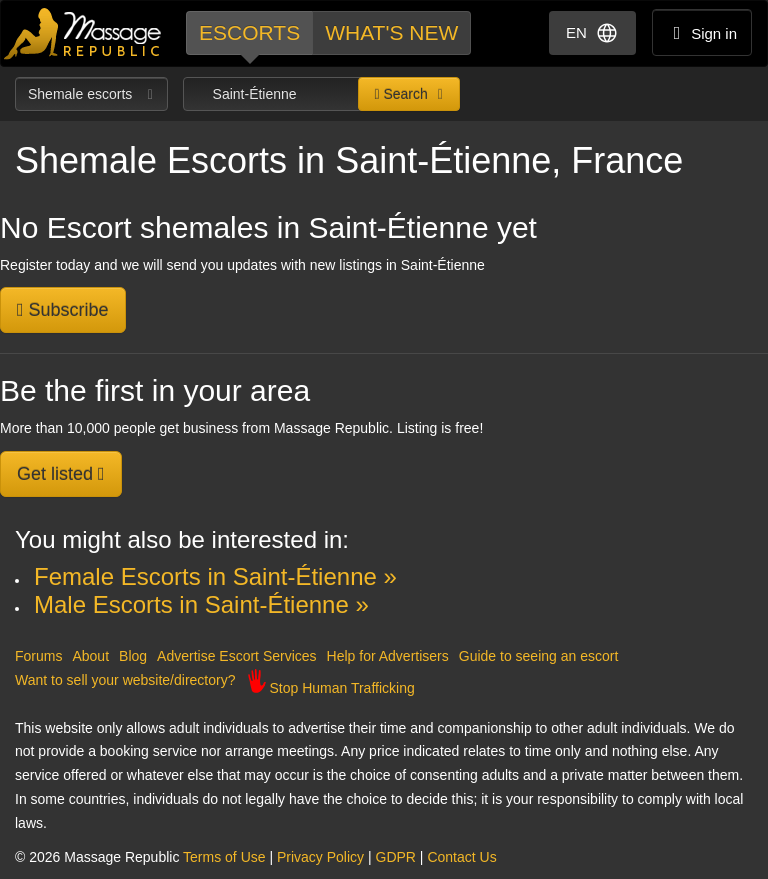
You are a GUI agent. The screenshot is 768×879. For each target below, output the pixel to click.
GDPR (396, 857)
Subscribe (63, 310)
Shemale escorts (91, 94)
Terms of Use (224, 857)
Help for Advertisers (388, 656)
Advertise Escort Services (237, 656)
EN (592, 33)
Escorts (249, 32)
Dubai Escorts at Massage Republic (83, 33)
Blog (133, 656)
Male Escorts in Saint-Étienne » (201, 604)
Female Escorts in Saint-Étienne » (215, 576)
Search (400, 94)
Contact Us (461, 857)
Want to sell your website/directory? (125, 680)
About (90, 656)
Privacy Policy (320, 857)
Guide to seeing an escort (539, 656)
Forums (38, 656)
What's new (391, 32)
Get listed (61, 474)
